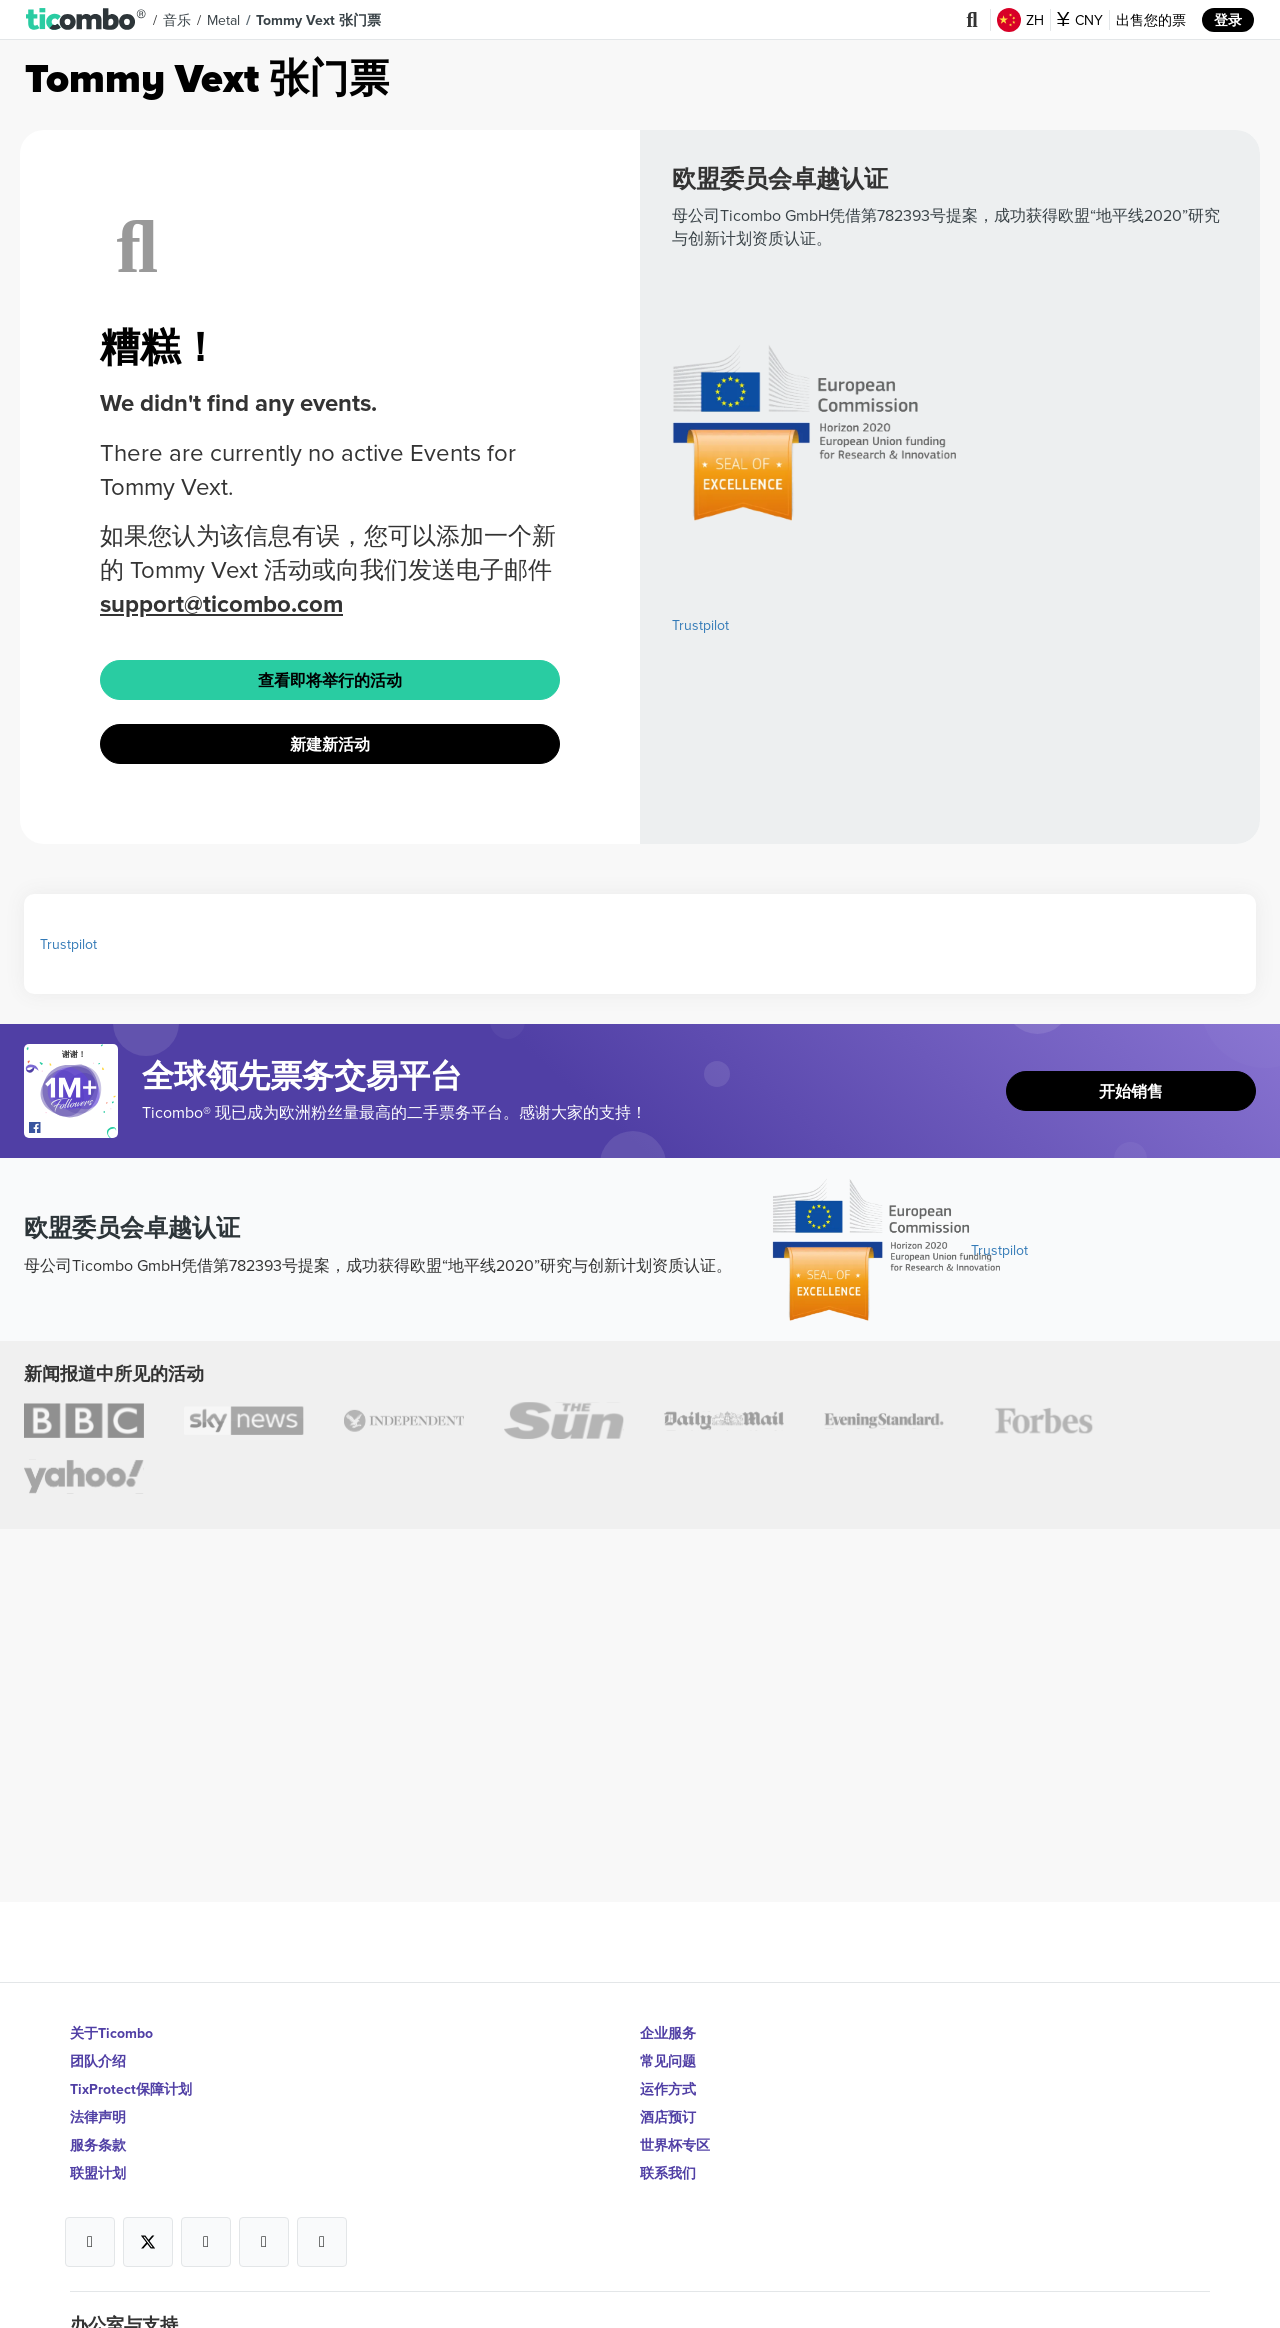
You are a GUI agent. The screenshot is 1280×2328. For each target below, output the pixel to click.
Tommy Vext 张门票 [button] (318, 20)
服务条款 (98, 2145)
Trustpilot (700, 625)
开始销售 (1131, 1091)
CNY (1080, 20)
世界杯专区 (675, 2145)
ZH (1020, 20)
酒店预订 (668, 2117)
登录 (1228, 20)
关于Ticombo (111, 2033)
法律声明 (98, 2117)
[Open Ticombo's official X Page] (148, 2242)
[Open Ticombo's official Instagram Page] (206, 2242)
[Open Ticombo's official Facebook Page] (73, 1128)
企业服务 (668, 2033)
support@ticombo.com (221, 603)
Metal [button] (223, 20)
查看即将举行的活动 (330, 680)
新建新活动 (330, 744)
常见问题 (668, 2061)
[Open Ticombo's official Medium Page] (264, 2242)
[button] (86, 20)
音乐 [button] (177, 20)
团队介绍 (98, 2061)
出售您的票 (1151, 20)
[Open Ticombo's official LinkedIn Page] (322, 2242)
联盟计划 (98, 2173)
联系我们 (668, 2173)
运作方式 (668, 2089)
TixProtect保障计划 (131, 2089)
